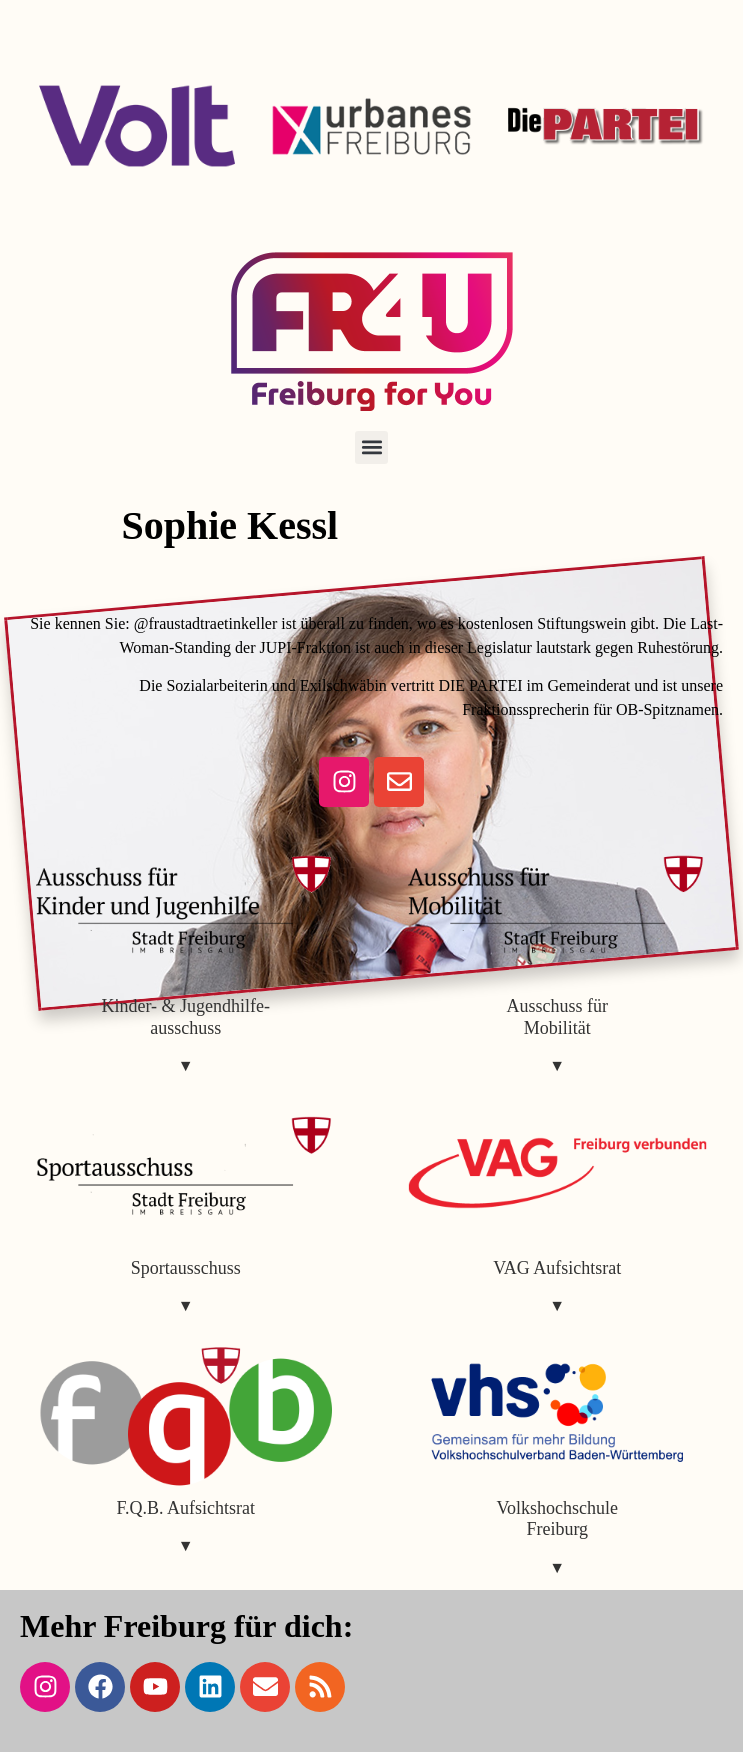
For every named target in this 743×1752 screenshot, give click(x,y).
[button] (371, 447)
